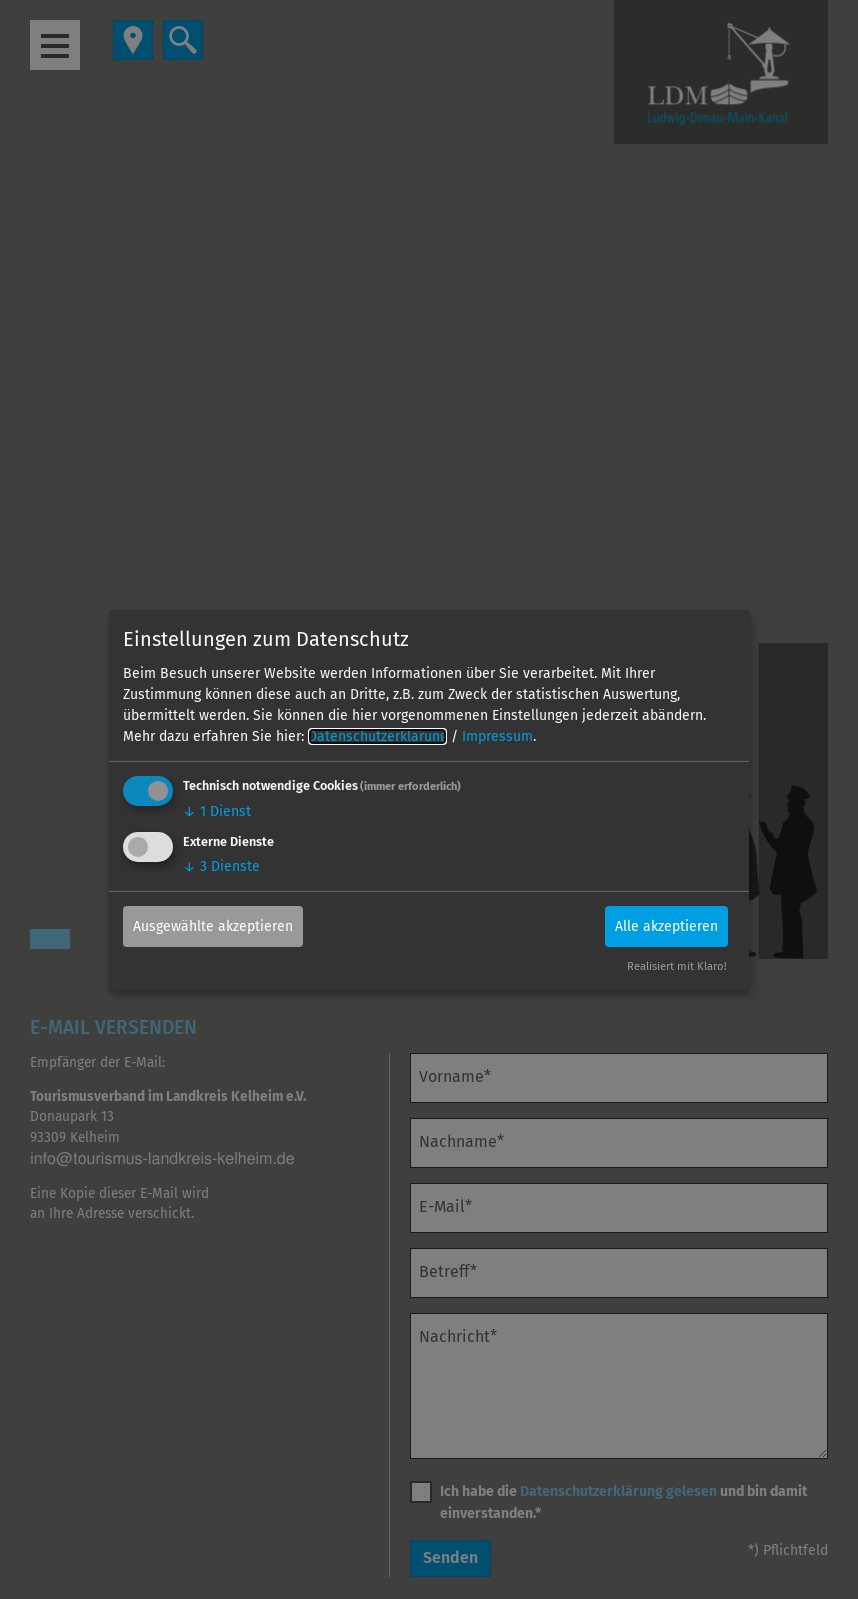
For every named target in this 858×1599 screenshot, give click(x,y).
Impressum (497, 736)
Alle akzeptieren (666, 926)
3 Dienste (221, 866)
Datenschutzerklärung (377, 736)
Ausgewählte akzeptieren (213, 926)
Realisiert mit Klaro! (677, 966)
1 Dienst (217, 811)
